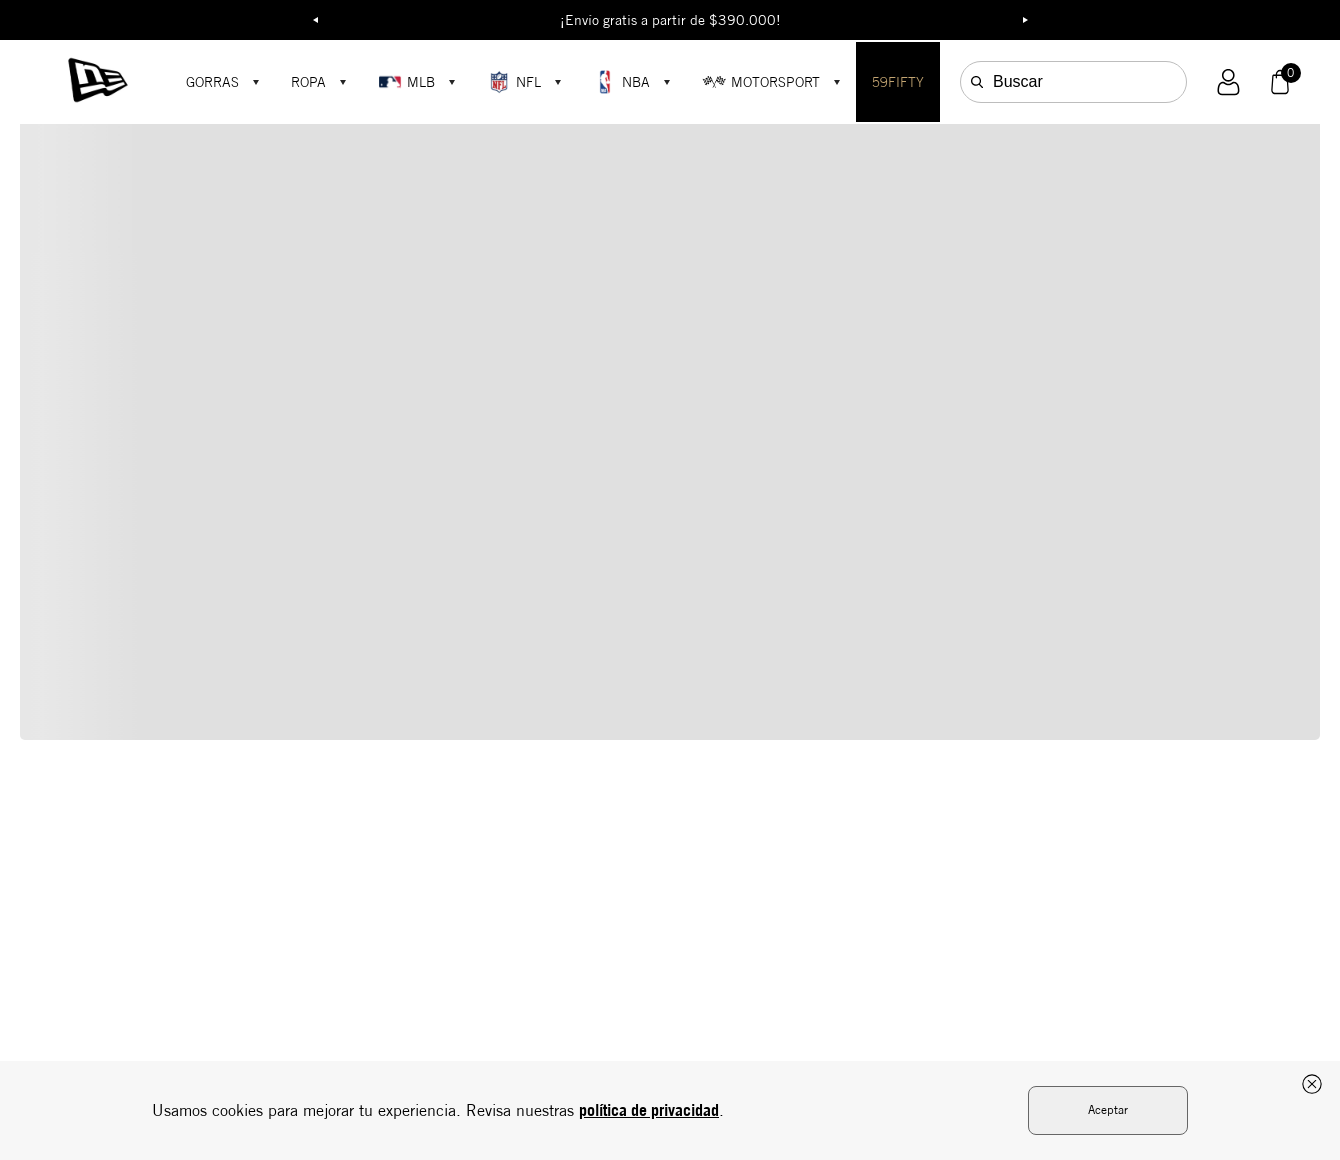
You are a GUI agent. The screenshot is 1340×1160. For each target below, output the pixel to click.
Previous (315, 20)
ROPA (308, 82)
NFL (514, 82)
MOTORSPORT (761, 82)
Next (1025, 20)
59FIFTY (898, 82)
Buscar (1018, 81)
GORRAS (212, 82)
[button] (1228, 82)
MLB (406, 82)
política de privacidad (649, 1110)
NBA (621, 82)
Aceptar (1108, 1109)
